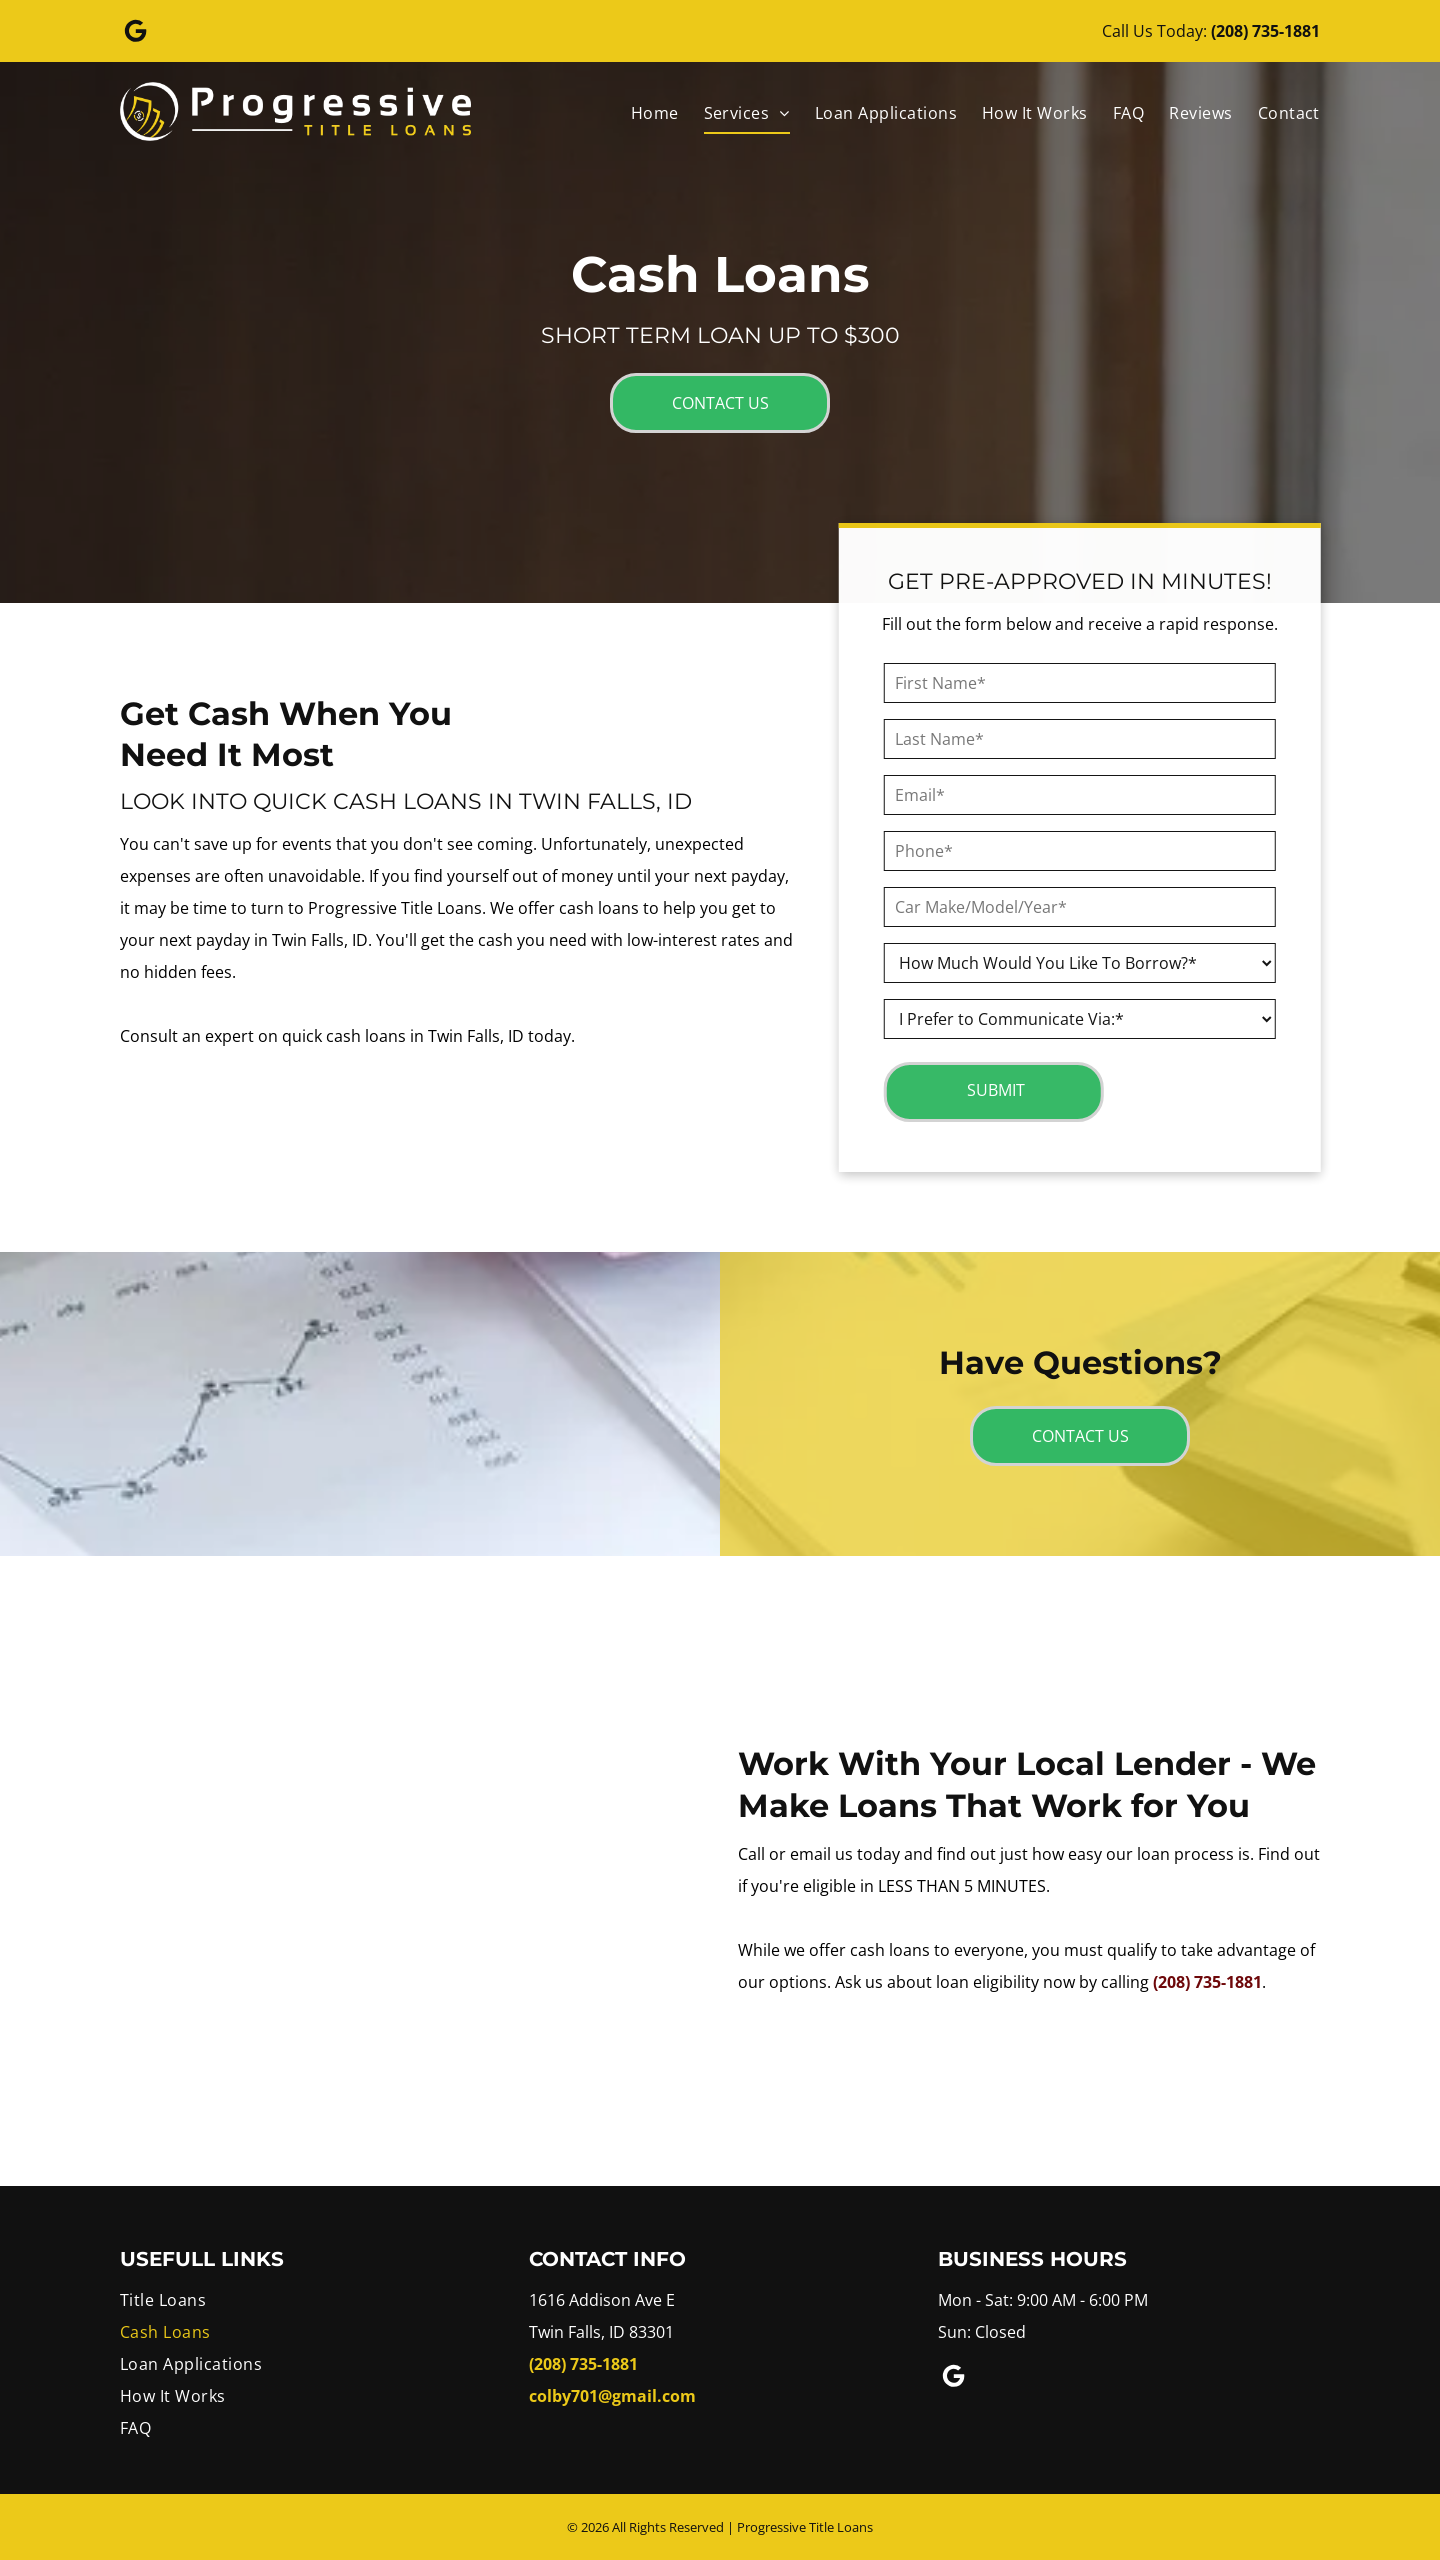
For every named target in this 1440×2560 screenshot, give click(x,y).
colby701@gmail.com (612, 2396)
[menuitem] (642, 113)
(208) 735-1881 (1265, 31)
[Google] (136, 33)
